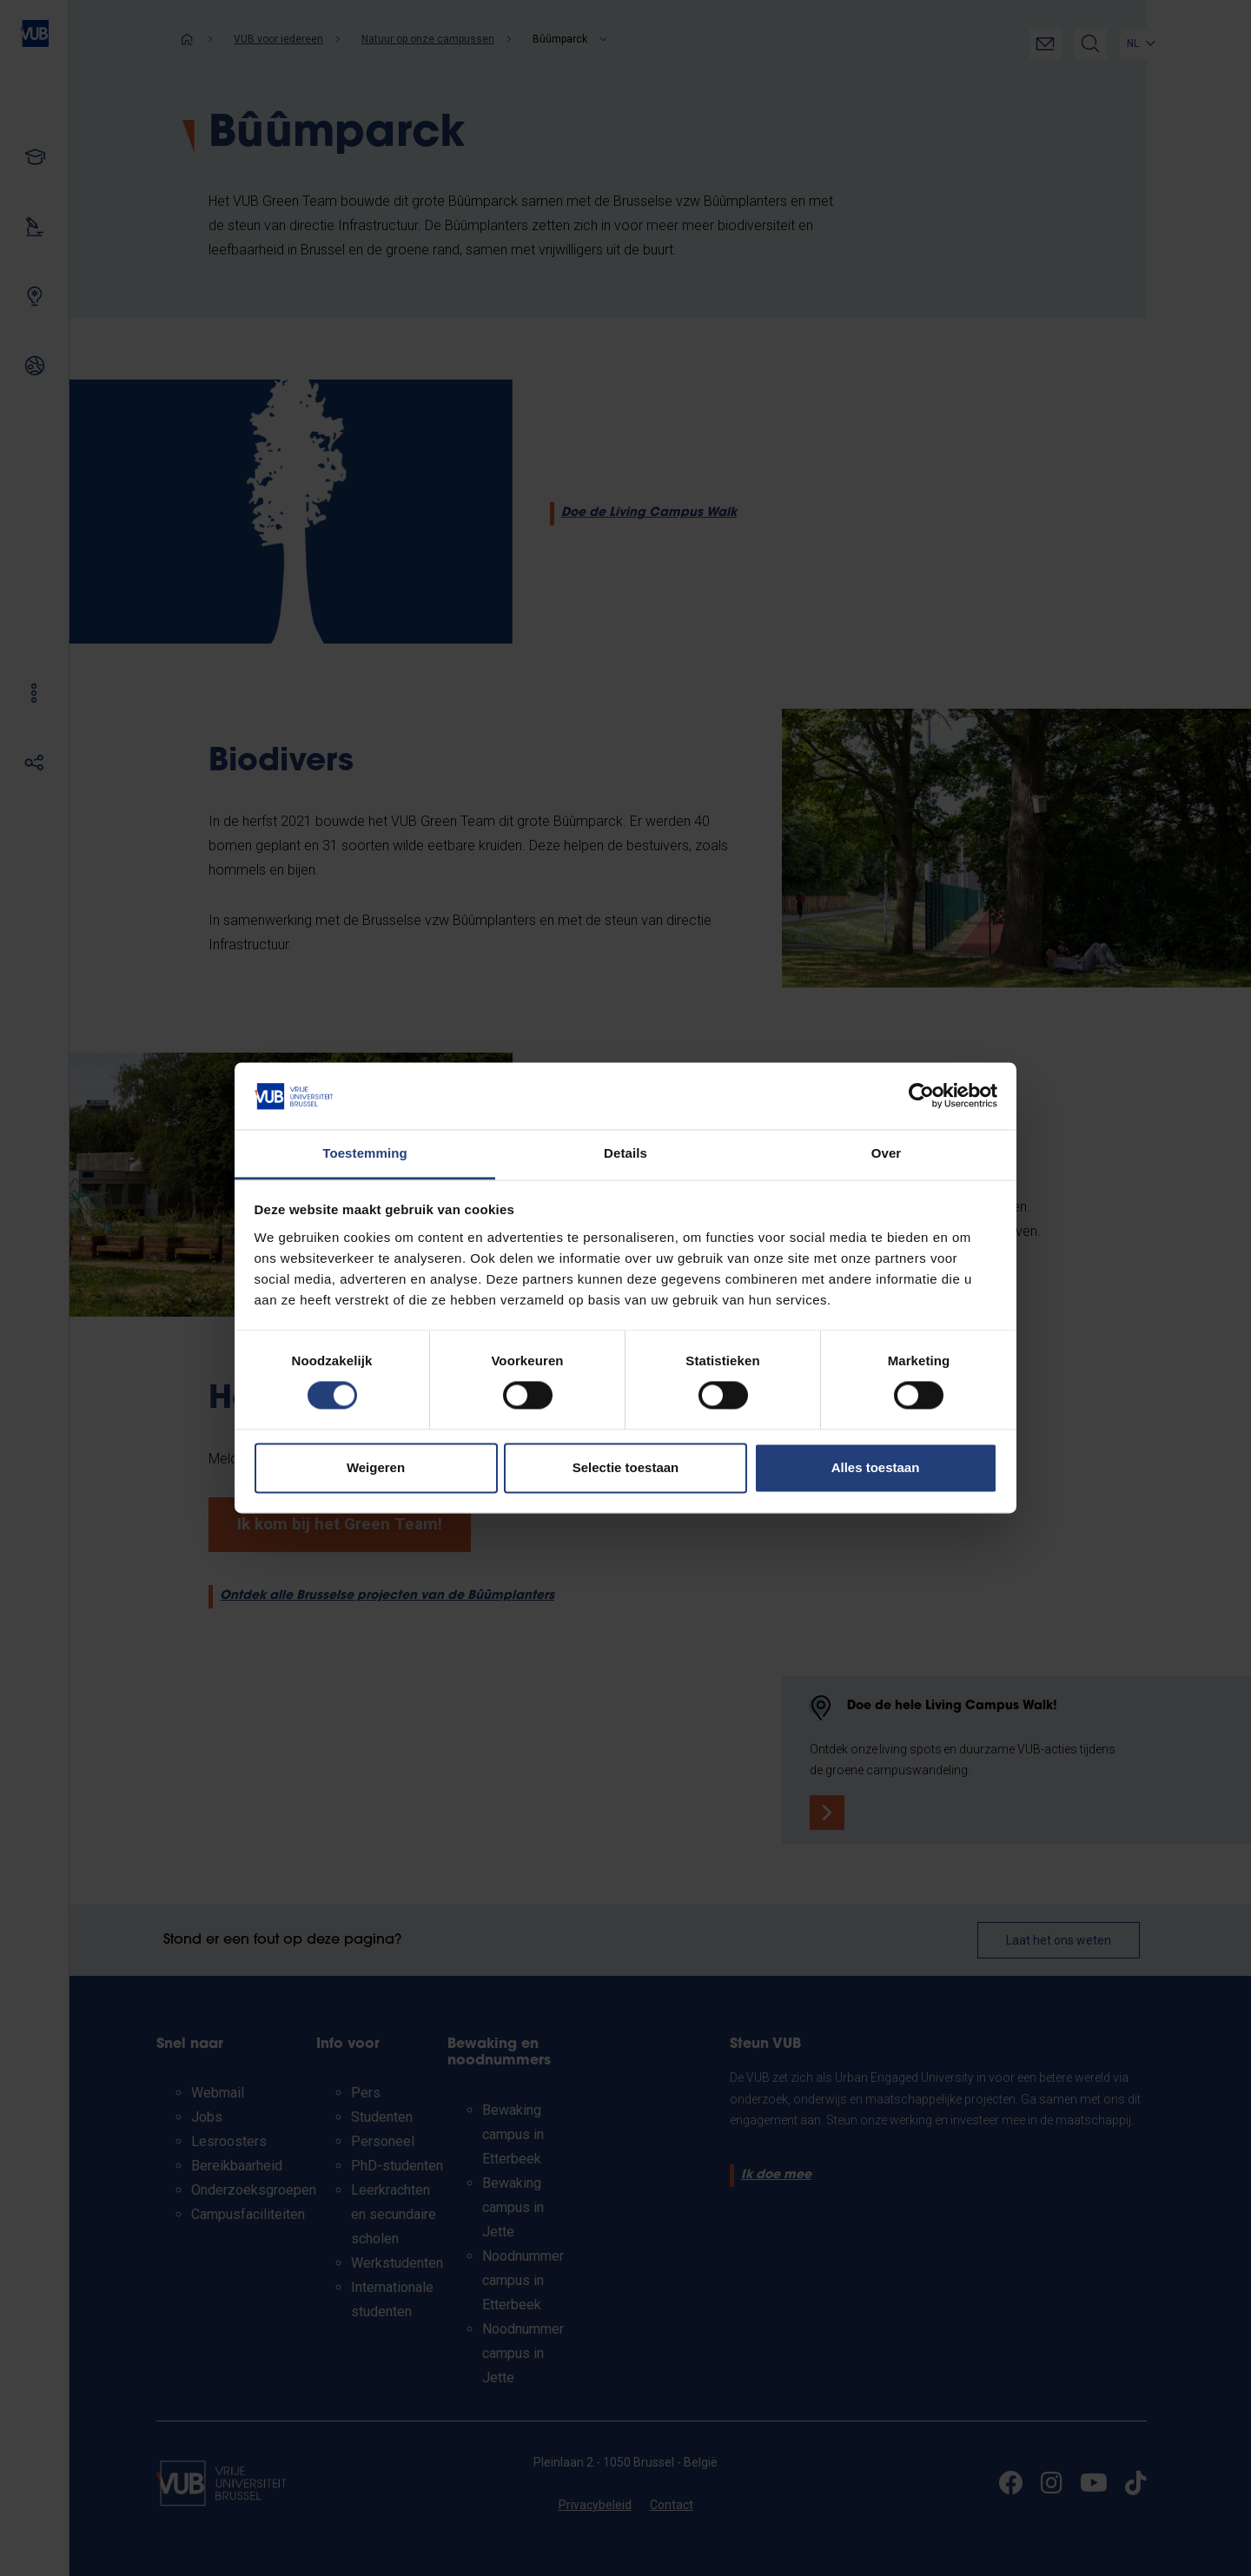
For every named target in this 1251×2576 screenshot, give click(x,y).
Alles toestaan (875, 1467)
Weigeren (376, 1467)
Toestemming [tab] (364, 1153)
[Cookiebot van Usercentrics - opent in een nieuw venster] (921, 1096)
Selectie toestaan (626, 1467)
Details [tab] (625, 1153)
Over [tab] (886, 1153)
